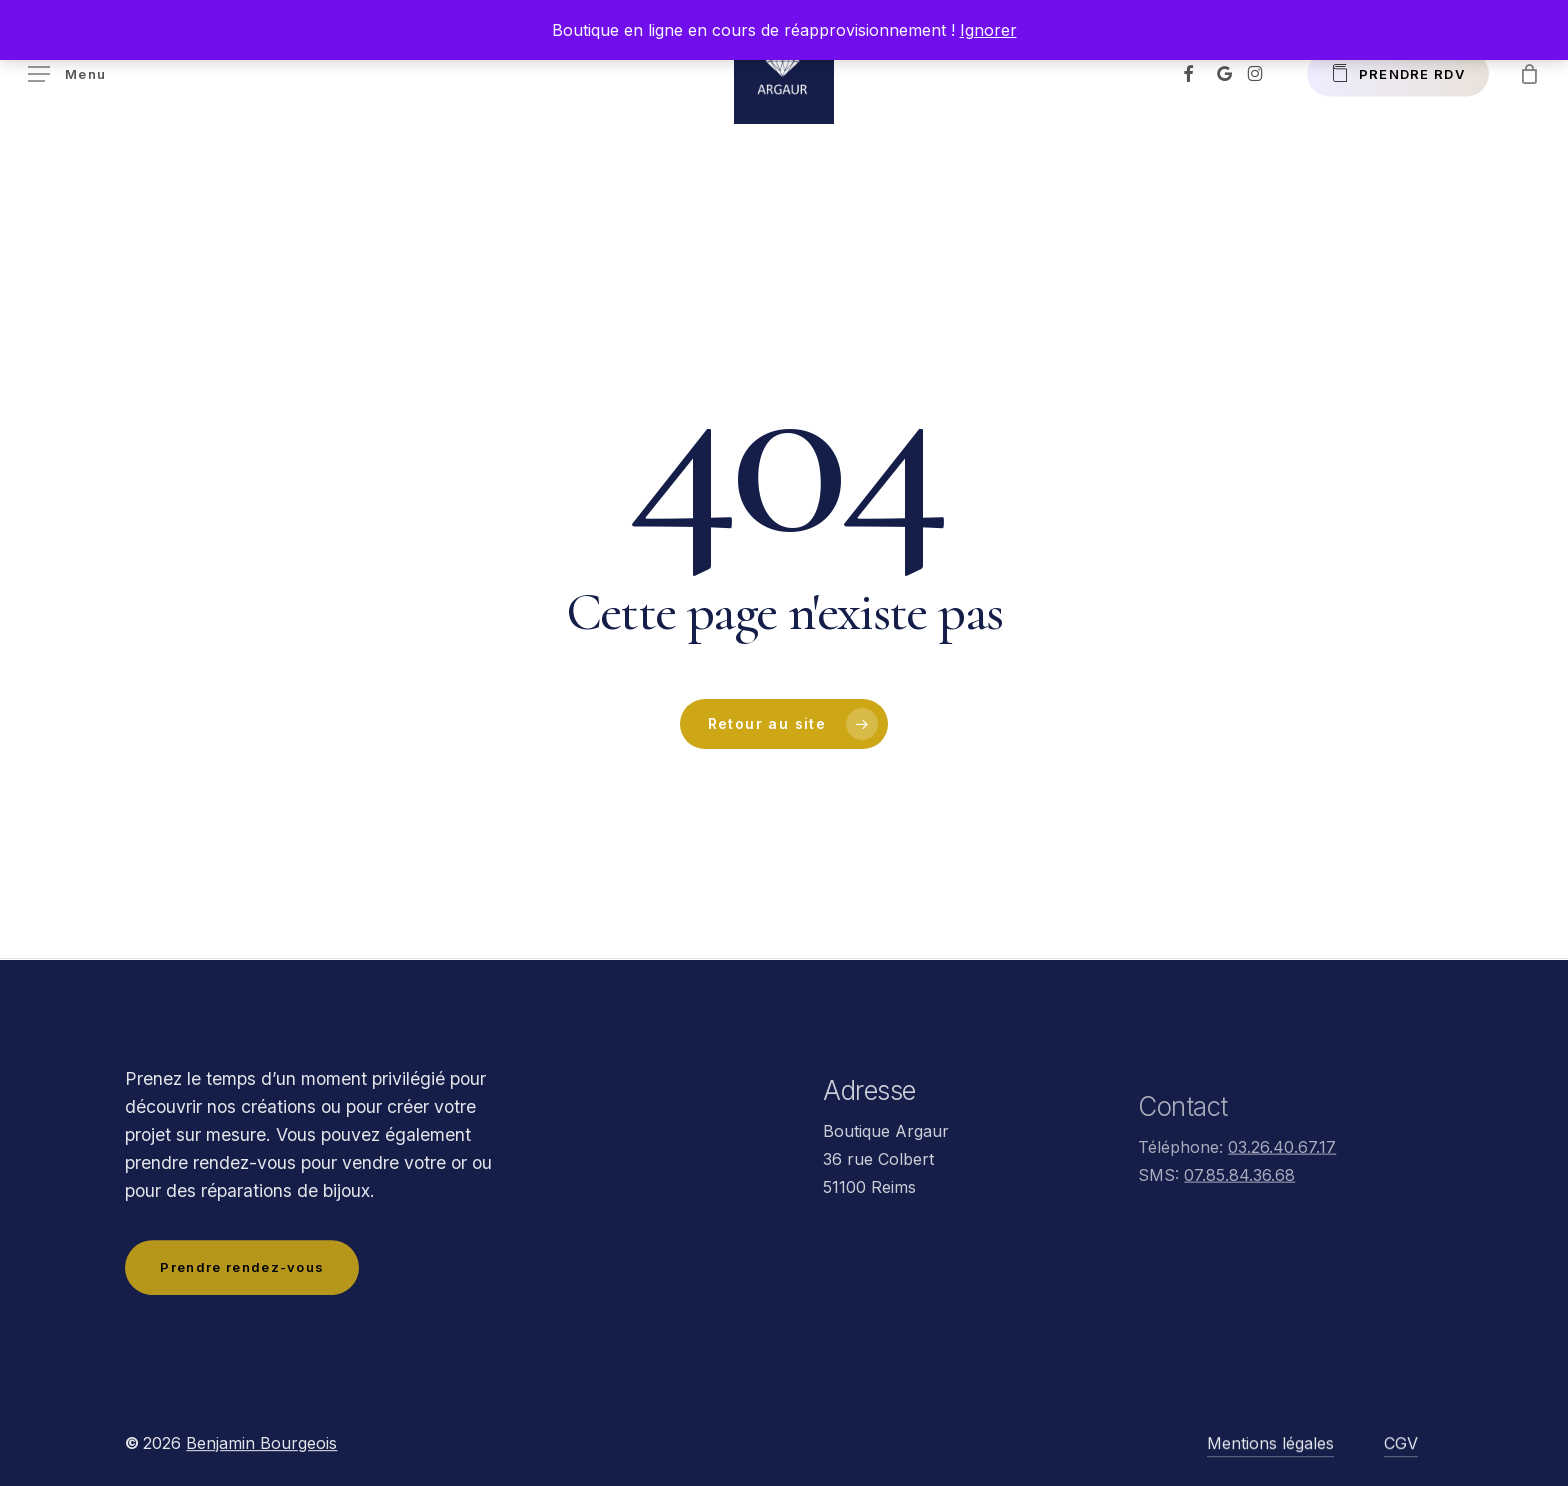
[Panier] (1529, 74)
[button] (67, 74)
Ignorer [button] (988, 30)
